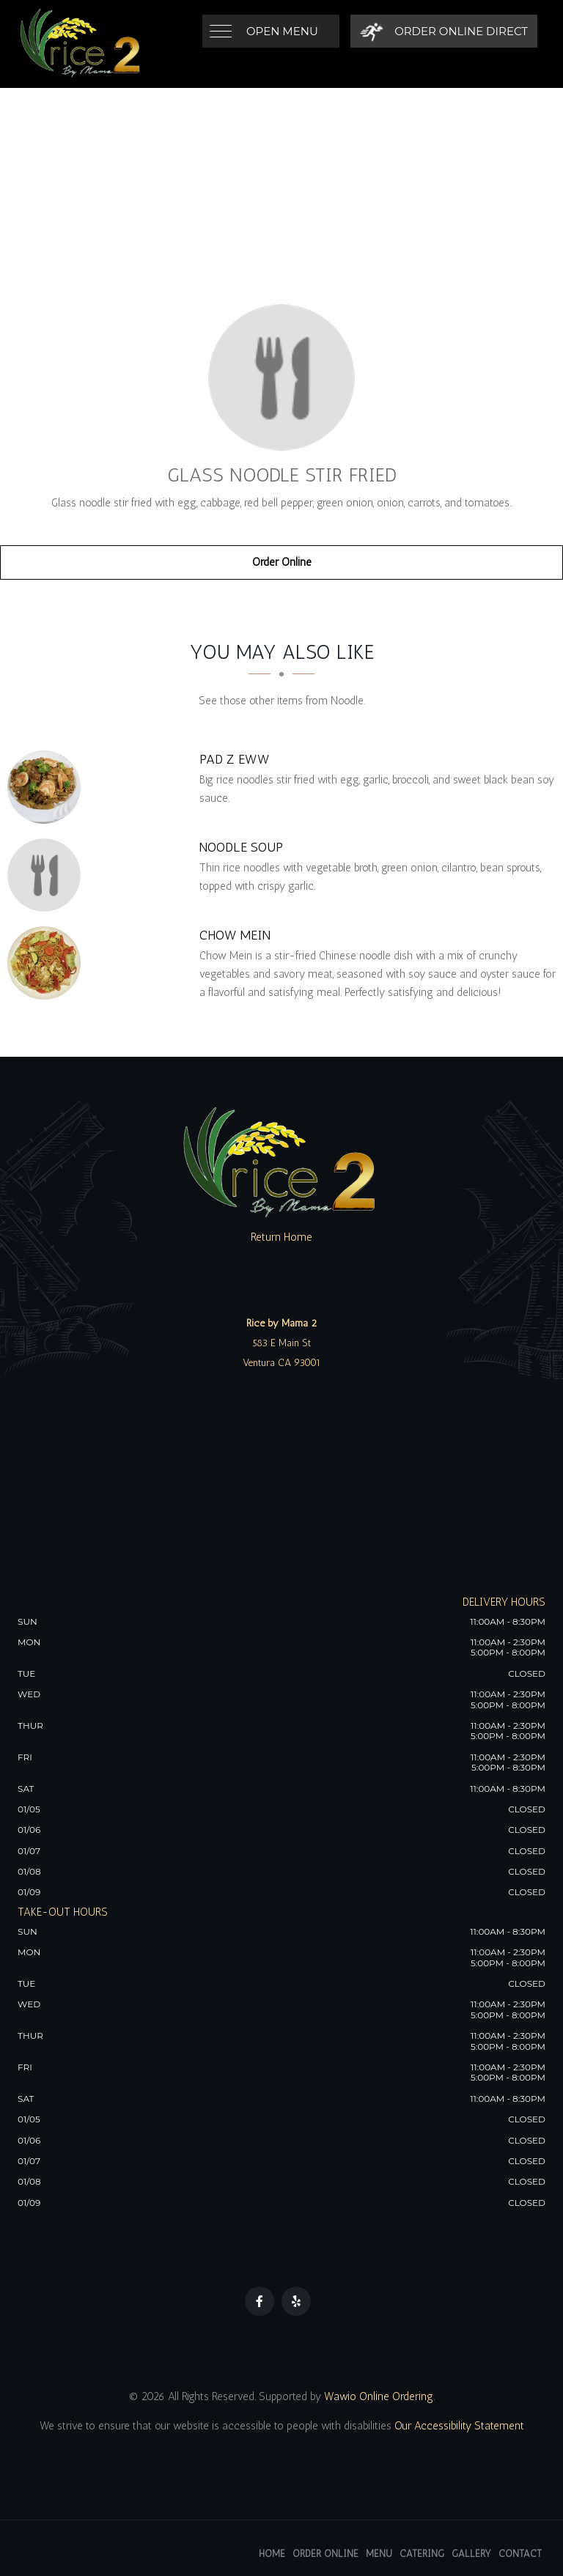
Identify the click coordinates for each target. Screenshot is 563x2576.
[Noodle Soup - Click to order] (47, 875)
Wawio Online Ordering (378, 2396)
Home (272, 2553)
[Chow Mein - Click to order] (47, 963)
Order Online (282, 562)
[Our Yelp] (296, 2301)
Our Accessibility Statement (457, 2425)
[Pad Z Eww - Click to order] (47, 787)
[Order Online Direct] (443, 31)
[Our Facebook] (259, 2301)
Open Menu (282, 31)
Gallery (471, 2553)
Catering (422, 2553)
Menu (379, 2553)
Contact (520, 2553)
